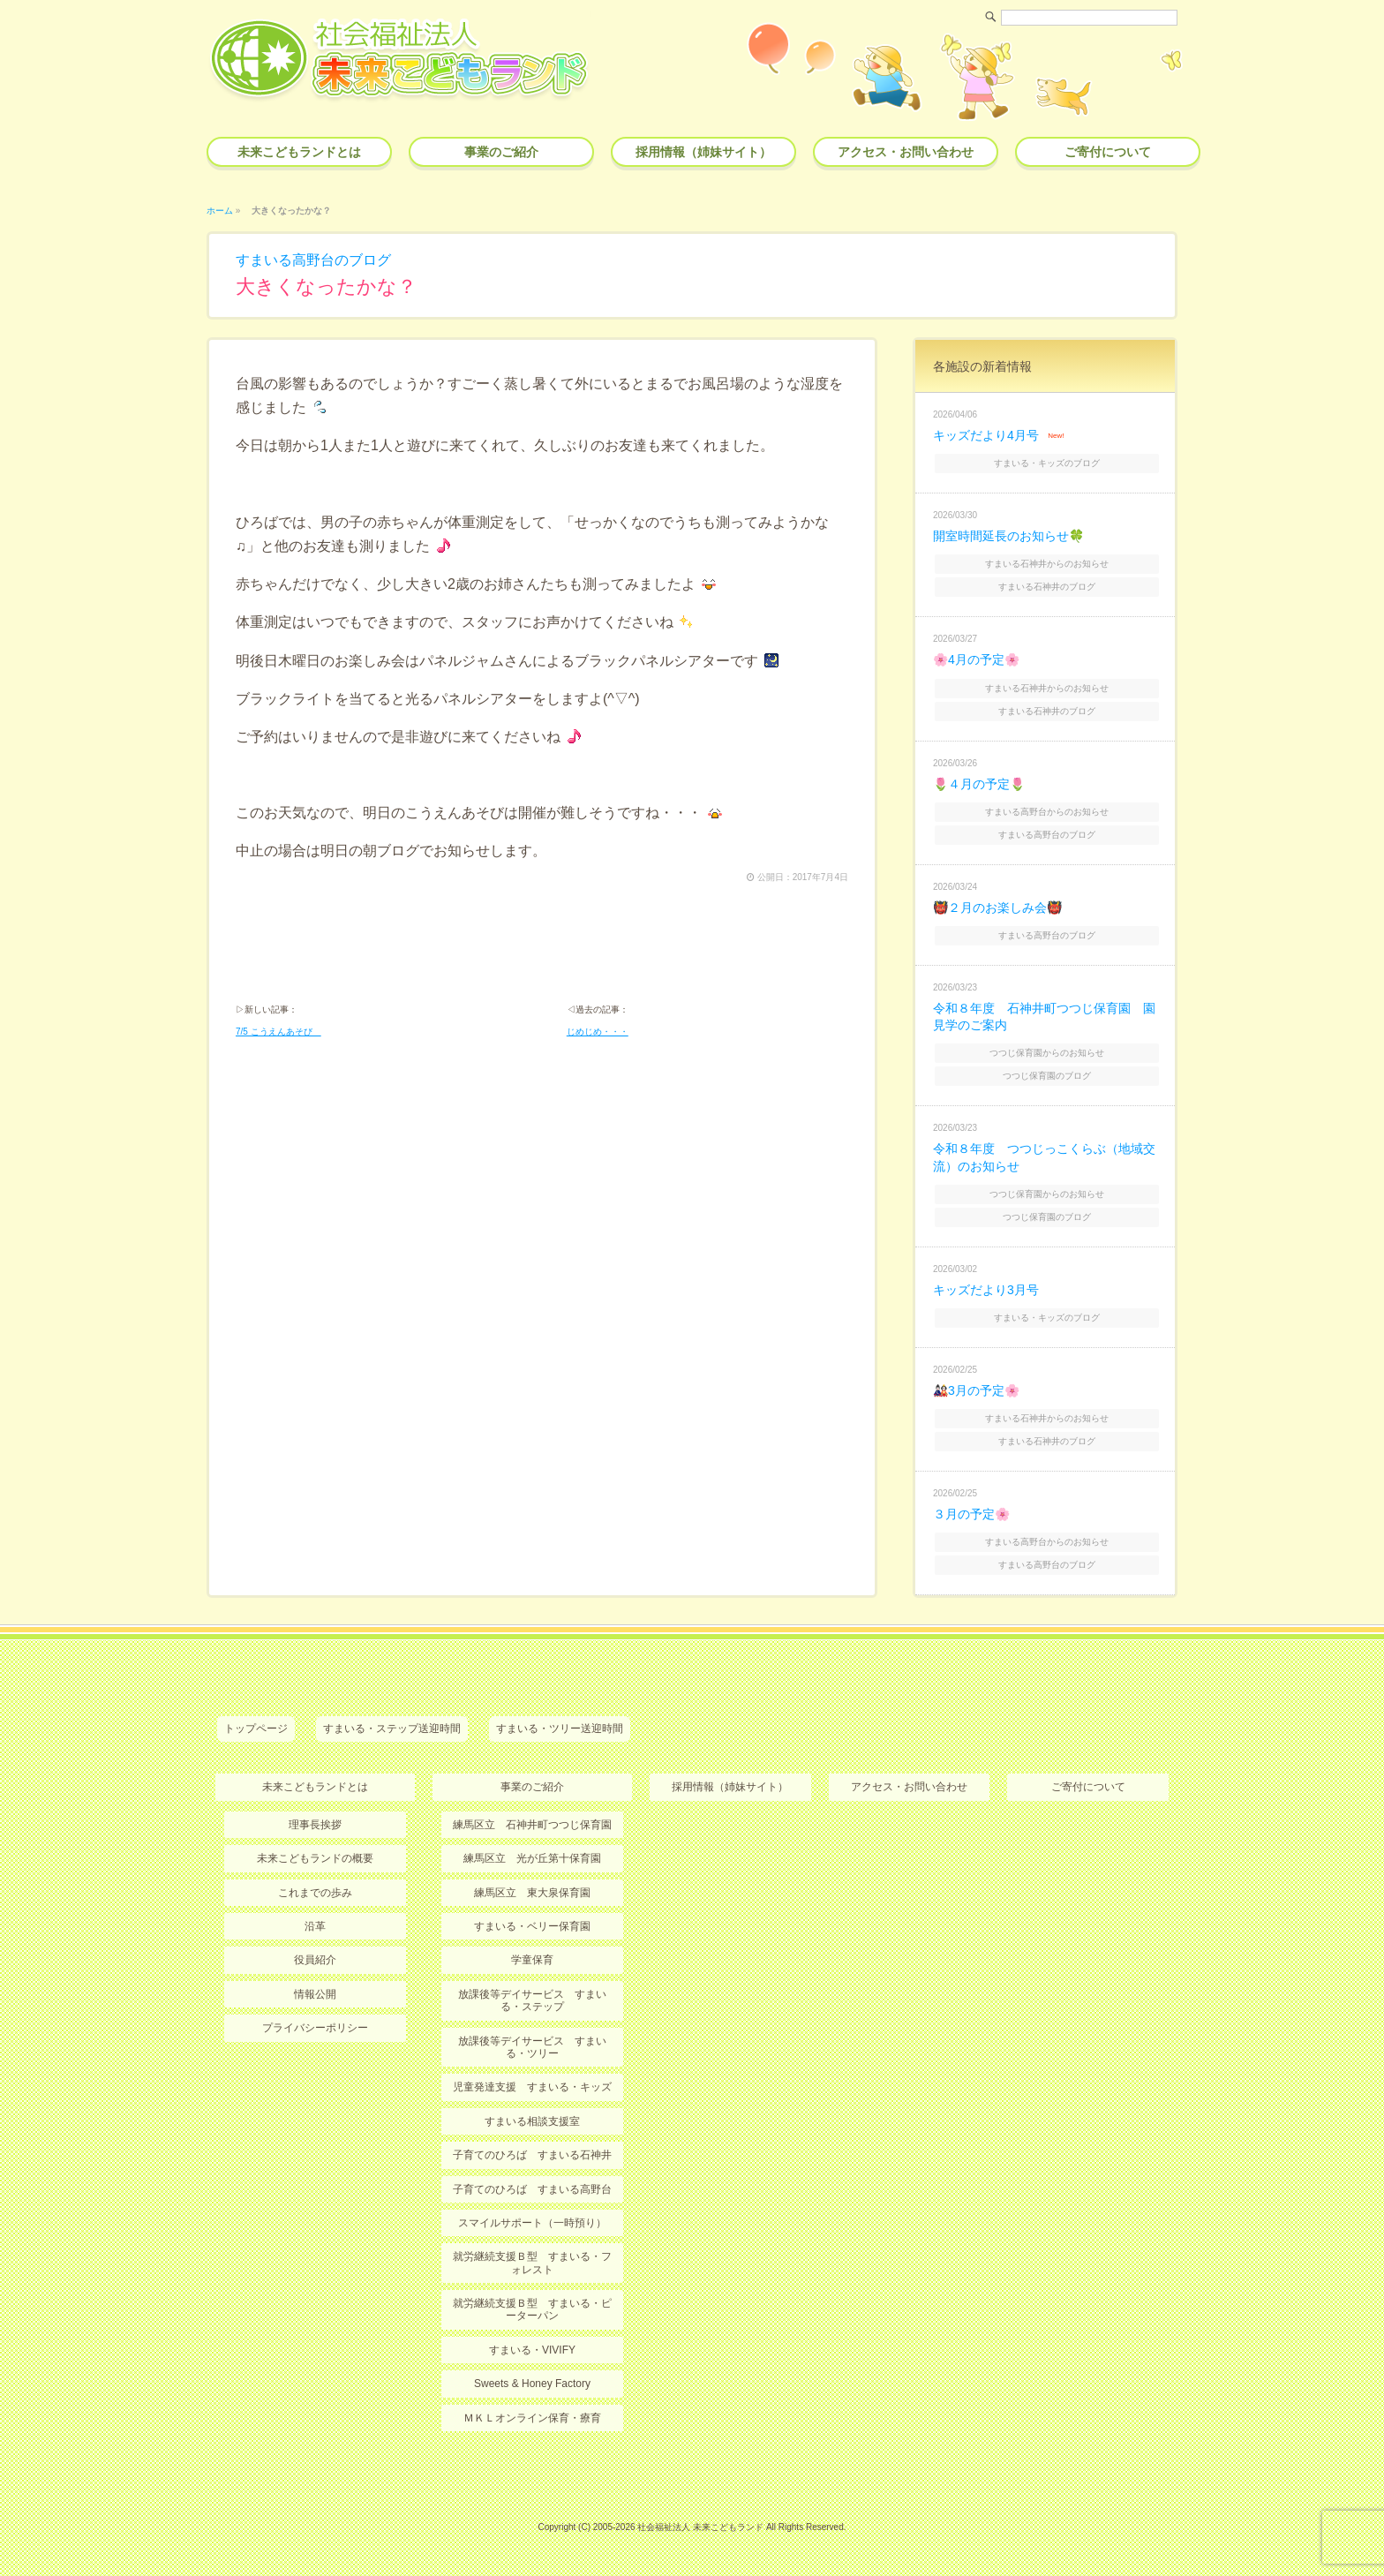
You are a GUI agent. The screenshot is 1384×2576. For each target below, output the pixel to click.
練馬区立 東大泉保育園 (532, 1893)
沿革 (315, 1926)
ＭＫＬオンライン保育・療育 (532, 2418)
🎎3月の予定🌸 (976, 1390)
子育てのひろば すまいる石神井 (532, 2155)
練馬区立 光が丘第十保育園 (532, 1858)
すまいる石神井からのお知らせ (1047, 564)
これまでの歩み (315, 1893)
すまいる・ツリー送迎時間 (559, 1728)
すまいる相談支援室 (532, 2121)
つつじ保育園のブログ (1047, 1076)
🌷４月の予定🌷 (979, 784)
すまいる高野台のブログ (313, 259)
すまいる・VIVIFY (532, 2350)
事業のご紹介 (501, 152)
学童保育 (532, 1960)
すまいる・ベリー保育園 (532, 1926)
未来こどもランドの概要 (315, 1858)
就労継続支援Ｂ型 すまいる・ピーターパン (532, 2309)
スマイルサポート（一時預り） (532, 2223)
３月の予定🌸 (971, 1514)
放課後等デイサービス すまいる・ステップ (532, 2000)
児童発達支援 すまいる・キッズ (532, 2087)
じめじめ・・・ (597, 1031)
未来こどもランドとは (299, 152)
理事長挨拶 (315, 1825)
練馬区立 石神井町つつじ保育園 (532, 1825)
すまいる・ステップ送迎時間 (392, 1728)
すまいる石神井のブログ (1046, 586)
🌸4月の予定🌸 (976, 659)
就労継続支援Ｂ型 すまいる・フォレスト (532, 2262)
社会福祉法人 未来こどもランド (700, 2527)
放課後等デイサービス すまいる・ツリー (532, 2047)
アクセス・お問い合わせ (906, 152)
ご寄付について (1107, 152)
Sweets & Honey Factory (532, 2383)
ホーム (220, 210)
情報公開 (315, 1994)
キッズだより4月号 (986, 435)
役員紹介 (315, 1960)
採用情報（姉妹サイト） (703, 152)
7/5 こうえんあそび (278, 1031)
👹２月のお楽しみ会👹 (997, 907)
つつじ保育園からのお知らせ (1046, 1053)
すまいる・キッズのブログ (1047, 463)
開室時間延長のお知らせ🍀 (1008, 536)
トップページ (256, 1728)
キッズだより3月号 (986, 1290)
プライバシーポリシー (315, 2028)
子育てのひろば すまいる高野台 (532, 2189)
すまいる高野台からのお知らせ (1047, 812)
